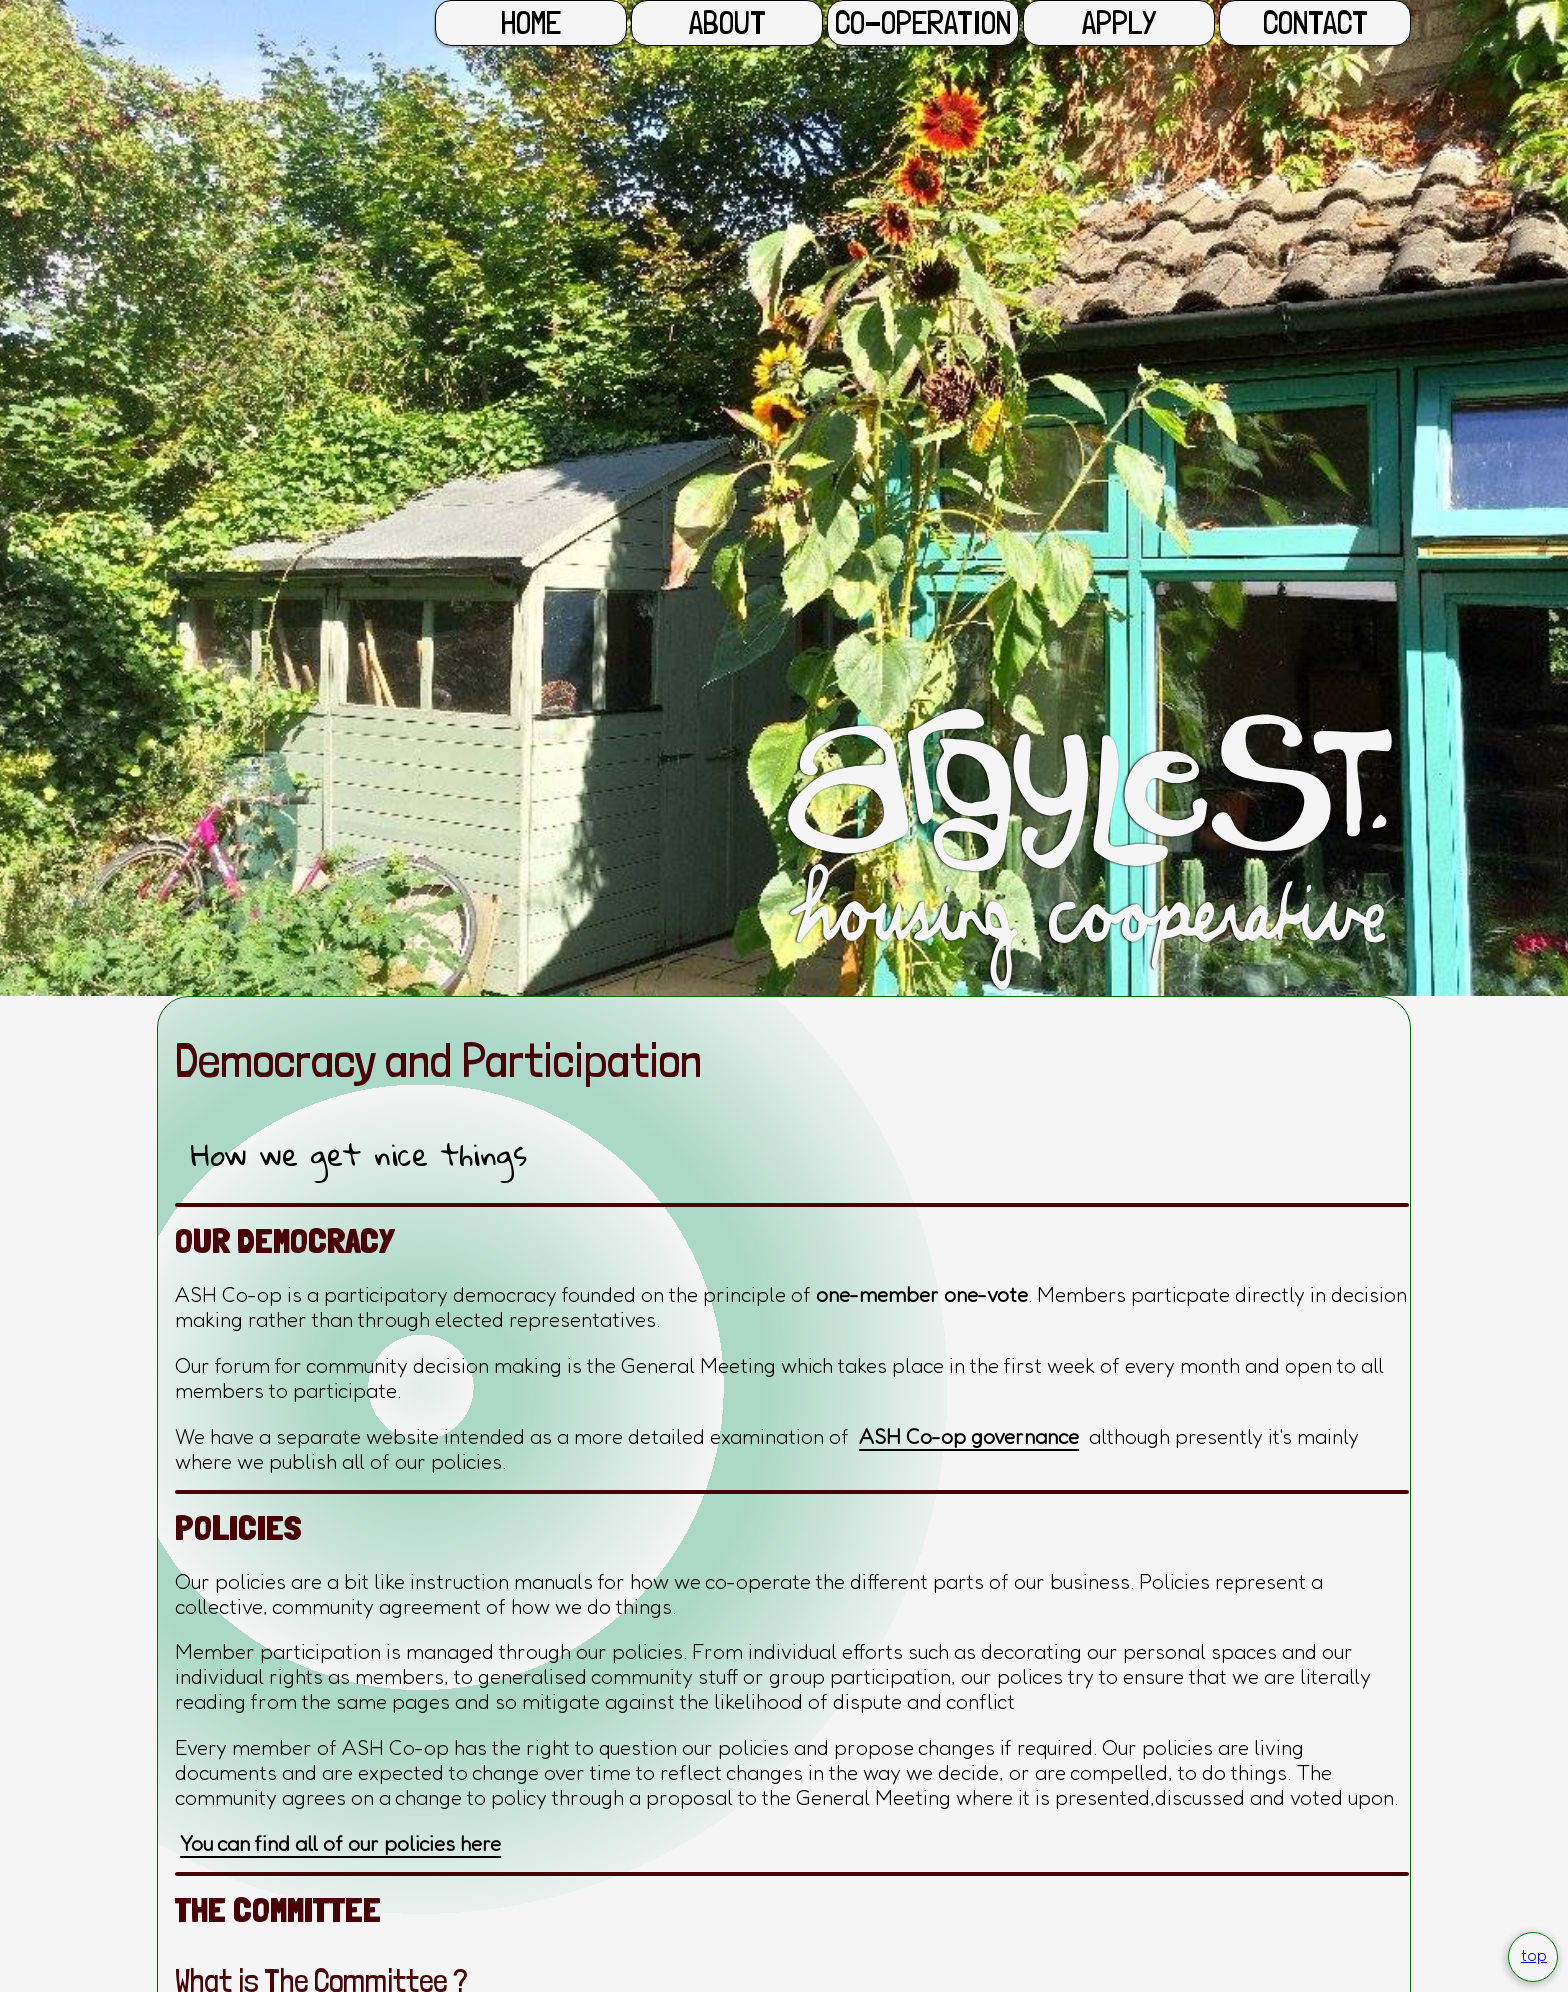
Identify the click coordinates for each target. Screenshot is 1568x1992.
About (727, 23)
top (1534, 1955)
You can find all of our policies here (340, 1843)
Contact (1315, 23)
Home (531, 23)
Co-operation (923, 23)
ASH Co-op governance (969, 1436)
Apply (1119, 23)
